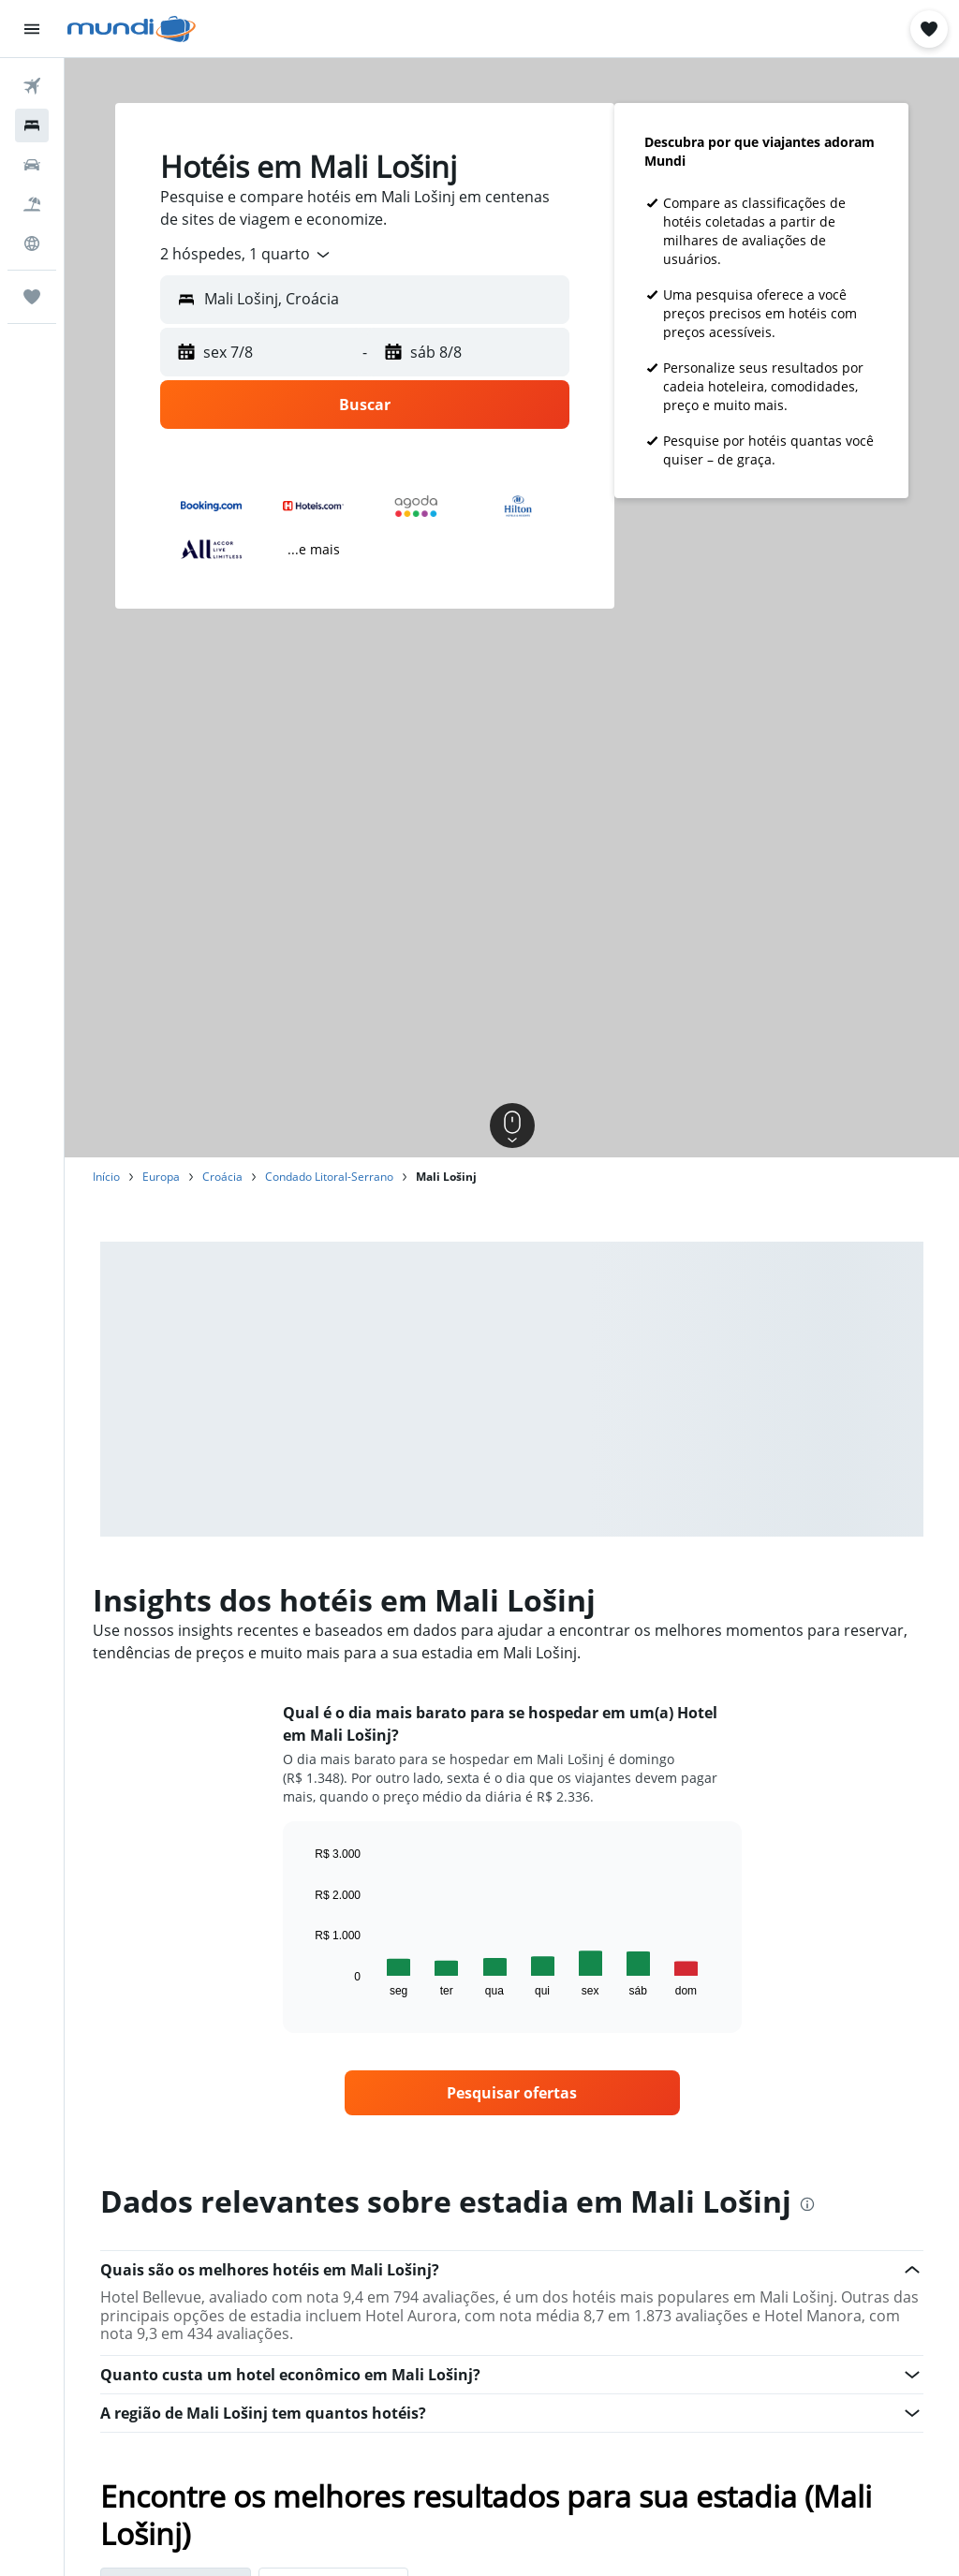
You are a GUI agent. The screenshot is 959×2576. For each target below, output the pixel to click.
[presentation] (807, 2204)
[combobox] (246, 254)
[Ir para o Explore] (31, 243)
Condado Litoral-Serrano (329, 1177)
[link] (512, 2092)
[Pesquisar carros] (31, 165)
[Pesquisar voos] (31, 86)
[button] (31, 29)
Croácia (222, 1177)
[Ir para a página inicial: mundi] (131, 29)
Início (106, 1177)
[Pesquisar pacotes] (31, 204)
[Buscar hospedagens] (31, 125)
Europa (161, 1177)
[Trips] (31, 297)
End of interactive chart (305, 1981)
